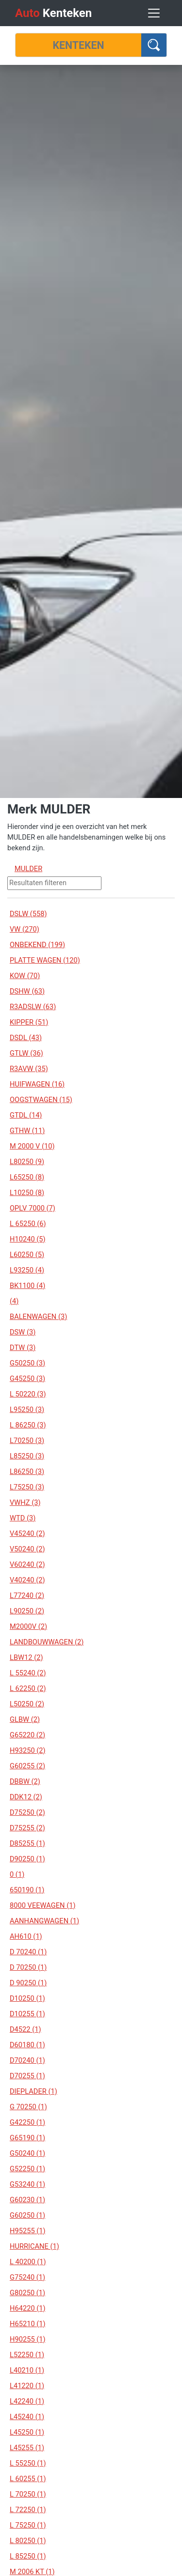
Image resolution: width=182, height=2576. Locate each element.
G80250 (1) (27, 2292)
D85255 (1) (27, 1843)
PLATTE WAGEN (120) (45, 960)
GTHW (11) (27, 1130)
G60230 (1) (27, 2199)
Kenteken (53, 13)
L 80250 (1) (28, 2540)
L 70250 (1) (28, 2494)
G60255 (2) (27, 1766)
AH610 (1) (26, 1936)
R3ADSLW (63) (33, 1006)
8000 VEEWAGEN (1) (43, 1905)
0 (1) (17, 1874)
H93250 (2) (28, 1750)
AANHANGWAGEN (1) (44, 1921)
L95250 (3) (27, 1409)
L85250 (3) (27, 1456)
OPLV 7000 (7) (32, 1208)
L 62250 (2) (28, 1688)
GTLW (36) (26, 1053)
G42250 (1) (27, 2122)
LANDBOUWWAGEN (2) (46, 1642)
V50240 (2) (27, 1549)
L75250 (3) (27, 1487)
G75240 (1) (27, 2277)
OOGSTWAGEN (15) (41, 1099)
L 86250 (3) (28, 1425)
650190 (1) (27, 1890)
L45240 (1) (27, 2416)
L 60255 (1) (28, 2478)
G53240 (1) (27, 2184)
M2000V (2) (28, 1626)
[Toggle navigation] (154, 13)
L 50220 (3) (28, 1394)
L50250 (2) (27, 1704)
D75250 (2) (27, 1812)
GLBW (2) (25, 1719)
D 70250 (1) (28, 1967)
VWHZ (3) (25, 1502)
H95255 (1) (28, 2230)
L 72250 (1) (28, 2509)
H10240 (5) (28, 1239)
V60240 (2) (27, 1564)
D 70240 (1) (28, 1951)
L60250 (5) (27, 1254)
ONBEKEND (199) (37, 944)
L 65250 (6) (28, 1223)
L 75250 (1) (28, 2525)
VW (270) (24, 929)
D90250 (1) (27, 1859)
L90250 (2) (27, 1611)
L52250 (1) (27, 2354)
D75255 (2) (27, 1828)
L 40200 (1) (28, 2261)
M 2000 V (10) (32, 1146)
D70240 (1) (27, 2060)
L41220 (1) (27, 2385)
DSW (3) (22, 1332)
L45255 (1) (27, 2447)
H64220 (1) (28, 2308)
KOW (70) (25, 975)
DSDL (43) (26, 1037)
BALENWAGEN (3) (38, 1316)
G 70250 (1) (28, 2106)
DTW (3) (22, 1347)
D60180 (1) (27, 2044)
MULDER (28, 868)
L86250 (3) (27, 1471)
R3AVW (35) (29, 1068)
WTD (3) (22, 1518)
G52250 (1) (27, 2168)
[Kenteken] (78, 45)
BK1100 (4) (27, 1285)
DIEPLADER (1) (33, 2091)
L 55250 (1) (28, 2463)
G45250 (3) (27, 1378)
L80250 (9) (27, 1161)
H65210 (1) (28, 2323)
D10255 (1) (27, 2013)
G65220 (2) (27, 1735)
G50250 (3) (27, 1363)
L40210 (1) (27, 2370)
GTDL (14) (26, 1115)
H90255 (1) (28, 2339)
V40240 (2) (27, 1580)
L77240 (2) (27, 1595)
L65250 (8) (27, 1177)
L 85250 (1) (28, 2556)
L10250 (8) (27, 1192)
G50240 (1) (27, 2153)
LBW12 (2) (26, 1657)
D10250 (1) (27, 1998)
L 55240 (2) (28, 1673)
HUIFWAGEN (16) (37, 1084)
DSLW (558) (28, 913)
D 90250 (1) (28, 1982)
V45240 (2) (27, 1533)
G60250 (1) (27, 2215)
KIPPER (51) (29, 1022)
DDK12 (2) (26, 1797)
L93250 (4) (27, 1270)
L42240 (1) (27, 2401)
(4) (14, 1301)
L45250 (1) (27, 2432)
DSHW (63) (27, 991)
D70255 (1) (27, 2075)
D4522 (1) (25, 2029)
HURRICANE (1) (34, 2246)
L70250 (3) (27, 1440)
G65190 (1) (27, 2137)
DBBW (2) (25, 1781)
